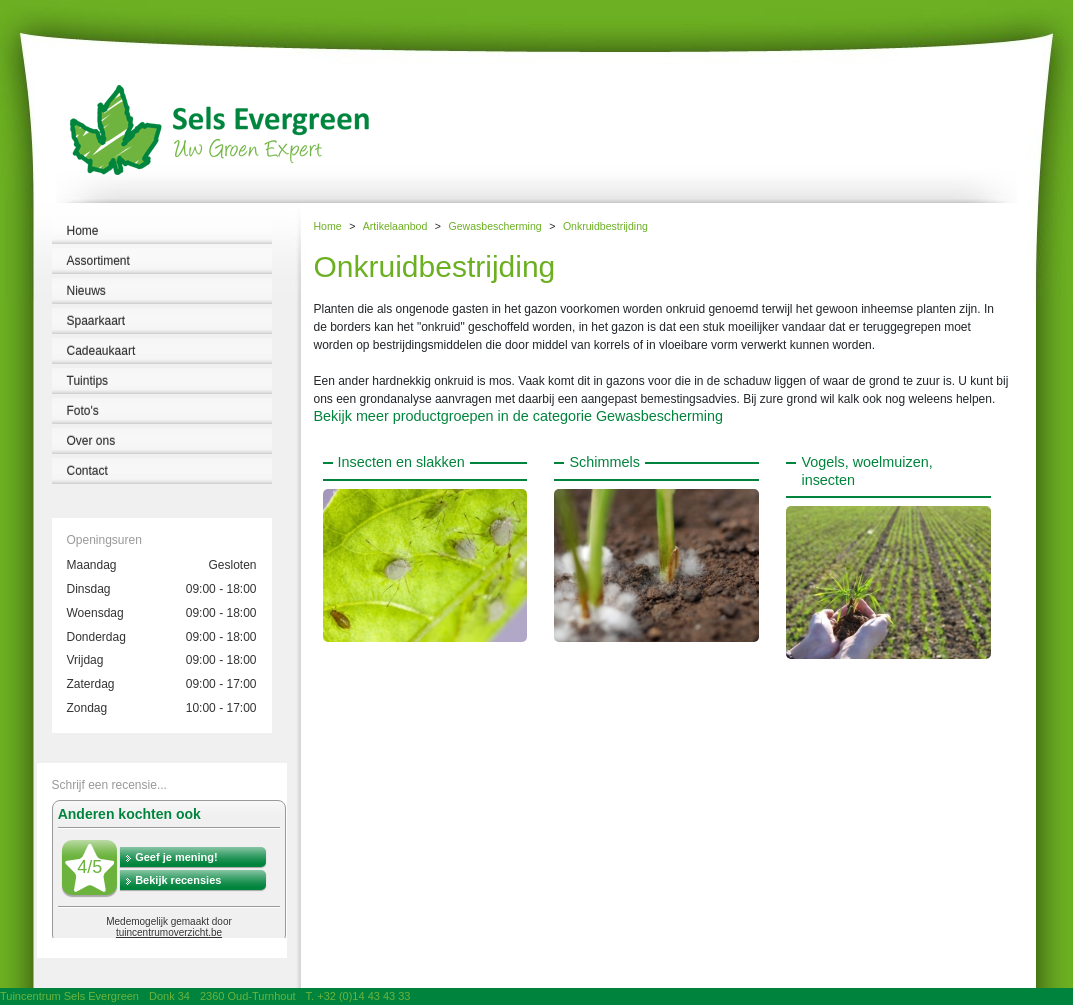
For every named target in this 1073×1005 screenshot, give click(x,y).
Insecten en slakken (401, 462)
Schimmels (604, 462)
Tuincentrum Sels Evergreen (69, 996)
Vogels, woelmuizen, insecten (866, 470)
